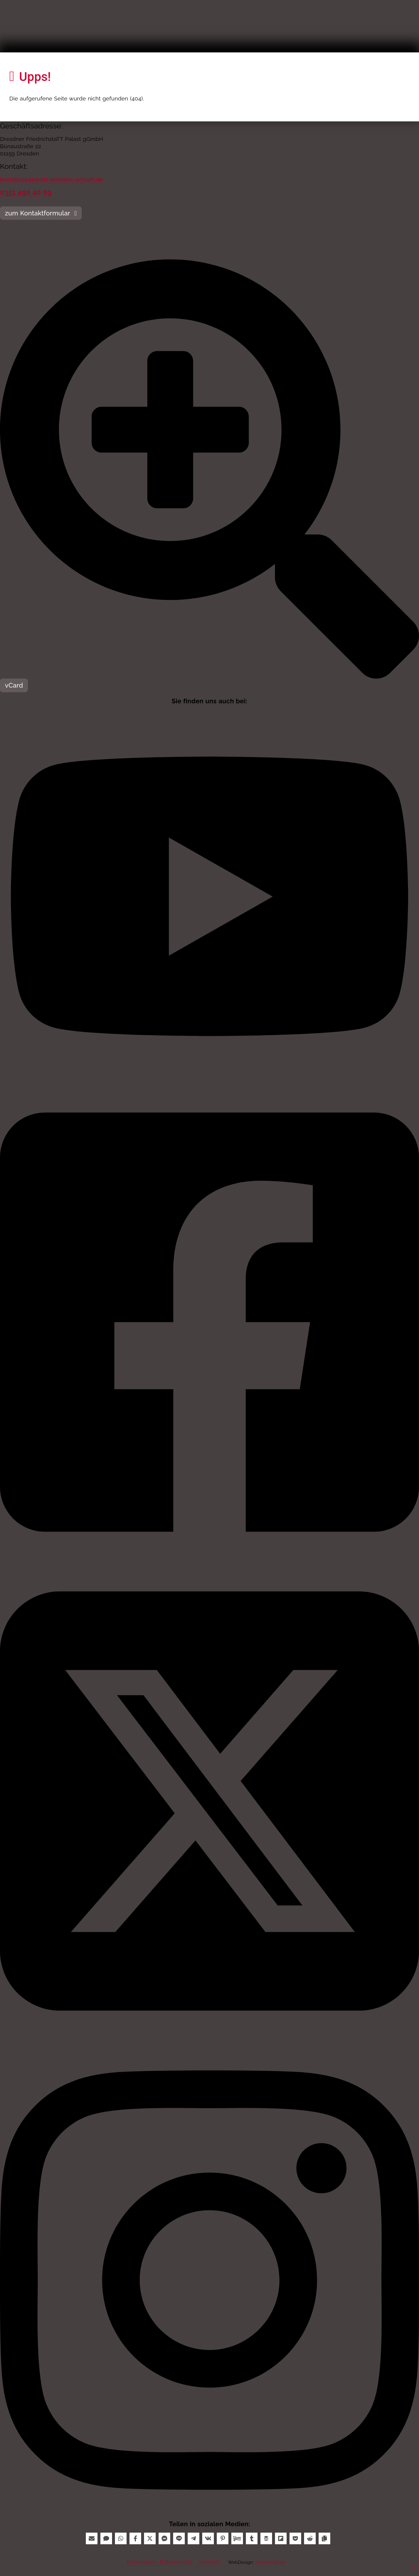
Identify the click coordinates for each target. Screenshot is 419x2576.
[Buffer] (266, 2538)
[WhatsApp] (121, 2538)
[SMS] (106, 2538)
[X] (150, 2538)
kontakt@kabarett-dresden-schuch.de (51, 179)
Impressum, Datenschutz (160, 2562)
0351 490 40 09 (26, 192)
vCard (14, 685)
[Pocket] (295, 2538)
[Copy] (324, 2538)
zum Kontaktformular (41, 213)
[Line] (179, 2538)
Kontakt (209, 2562)
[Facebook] (135, 2538)
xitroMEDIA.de (270, 2562)
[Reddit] (310, 2538)
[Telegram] (193, 2538)
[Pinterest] (222, 2538)
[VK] (208, 2538)
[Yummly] (237, 2538)
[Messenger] (164, 2538)
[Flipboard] (281, 2538)
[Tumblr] (252, 2538)
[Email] (91, 2538)
